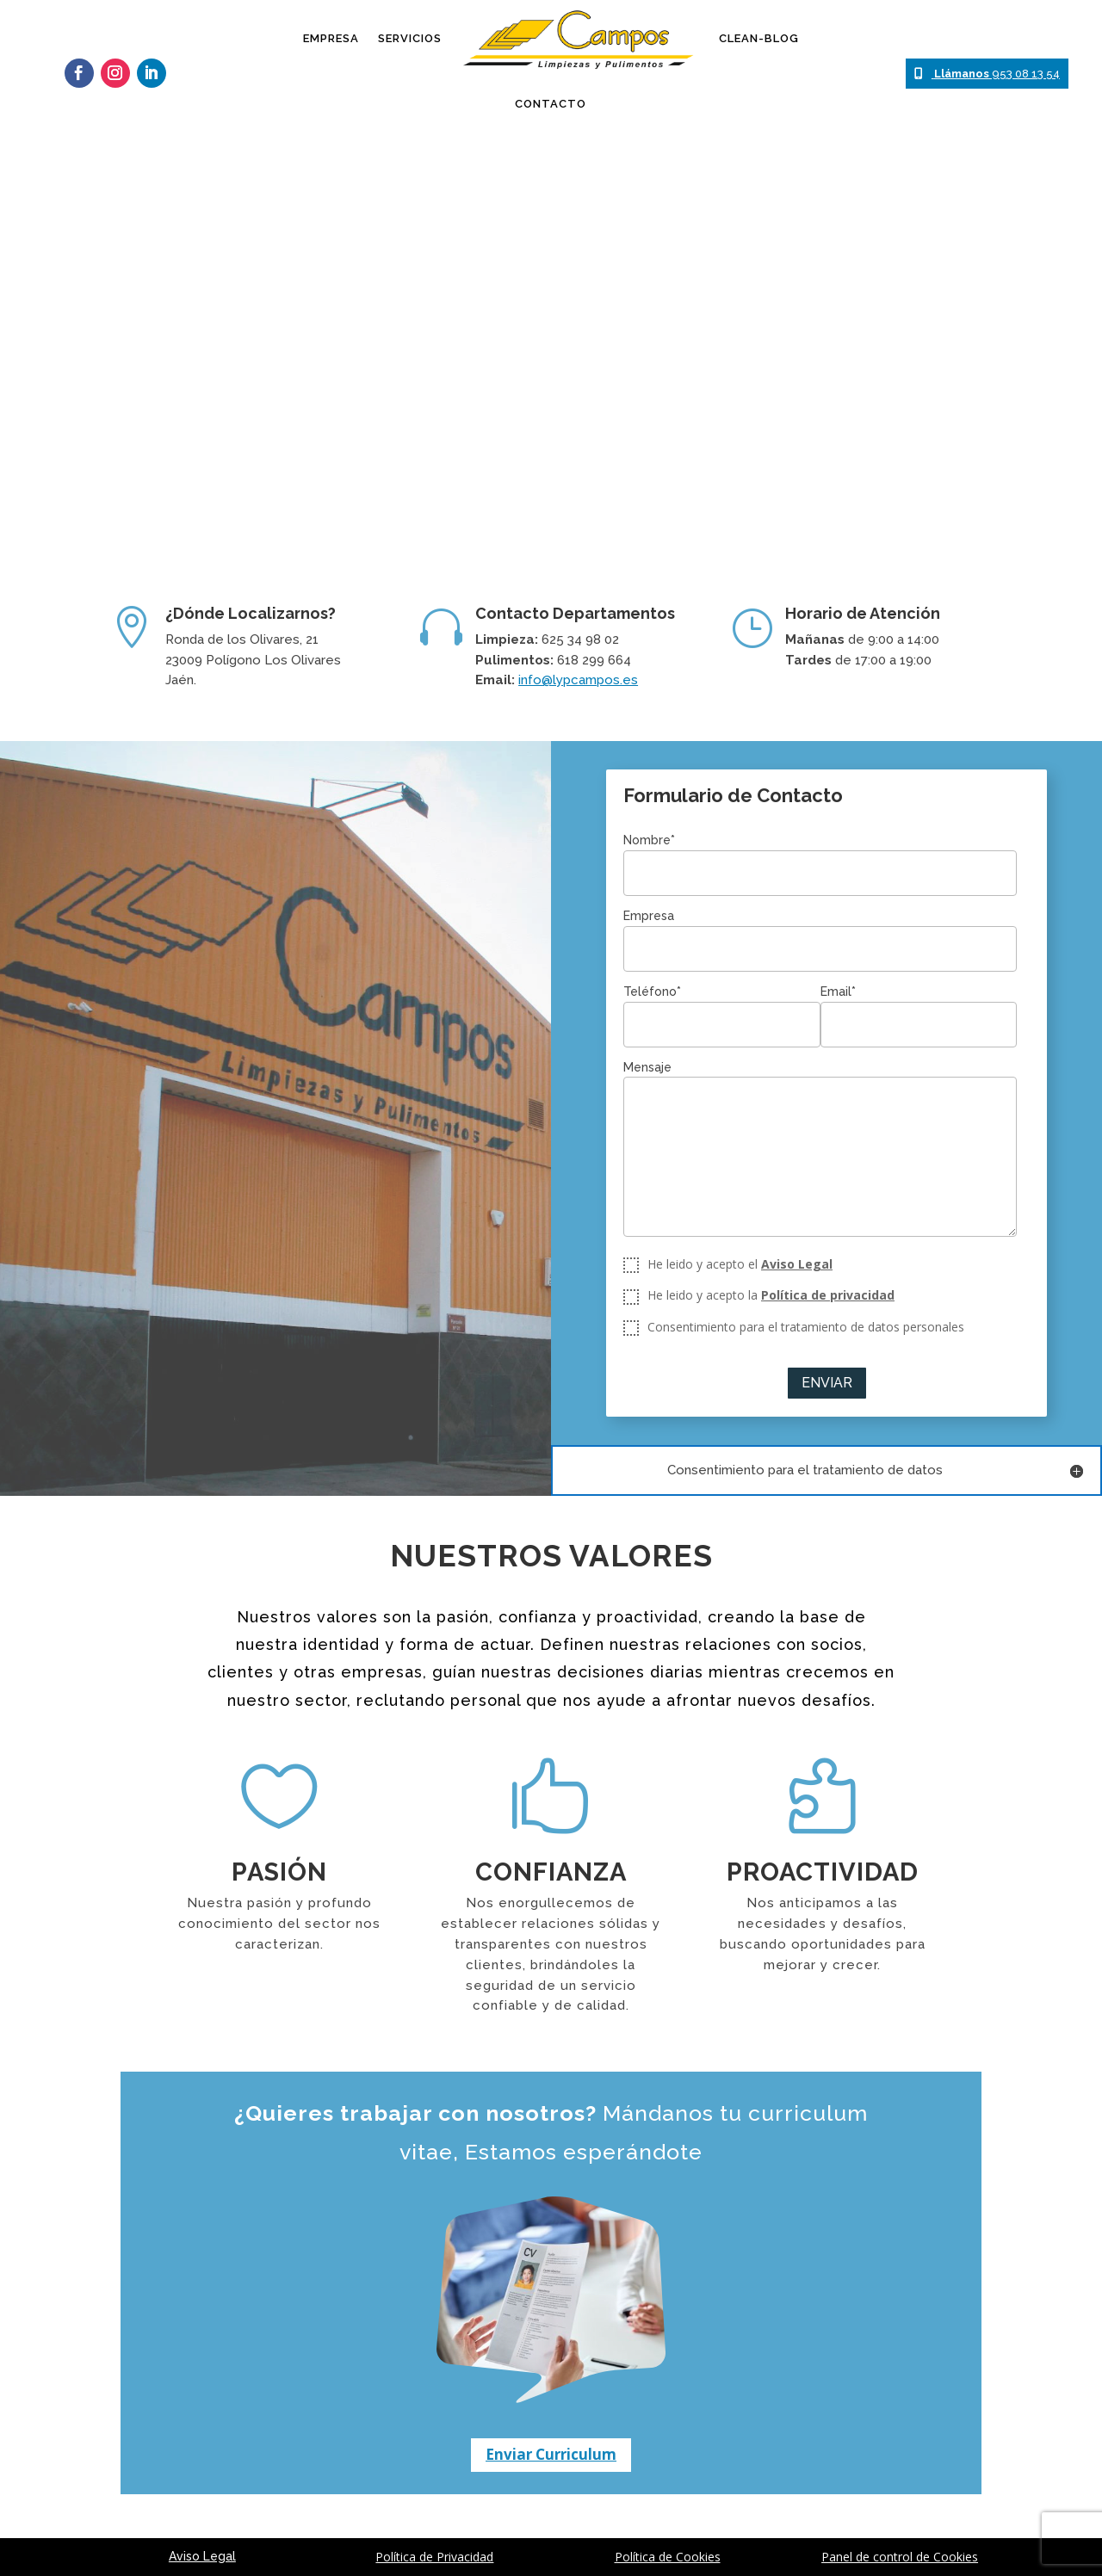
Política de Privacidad (434, 2556)
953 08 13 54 (987, 73)
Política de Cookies (668, 2556)
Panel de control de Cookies (899, 2556)
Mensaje (647, 1067)
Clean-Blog (759, 38)
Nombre (649, 840)
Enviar (827, 1382)
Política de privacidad (828, 1295)
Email (838, 991)
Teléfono (652, 991)
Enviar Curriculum (551, 2454)
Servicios (410, 38)
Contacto (550, 103)
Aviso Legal (797, 1264)
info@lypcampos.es (578, 680)
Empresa (331, 38)
